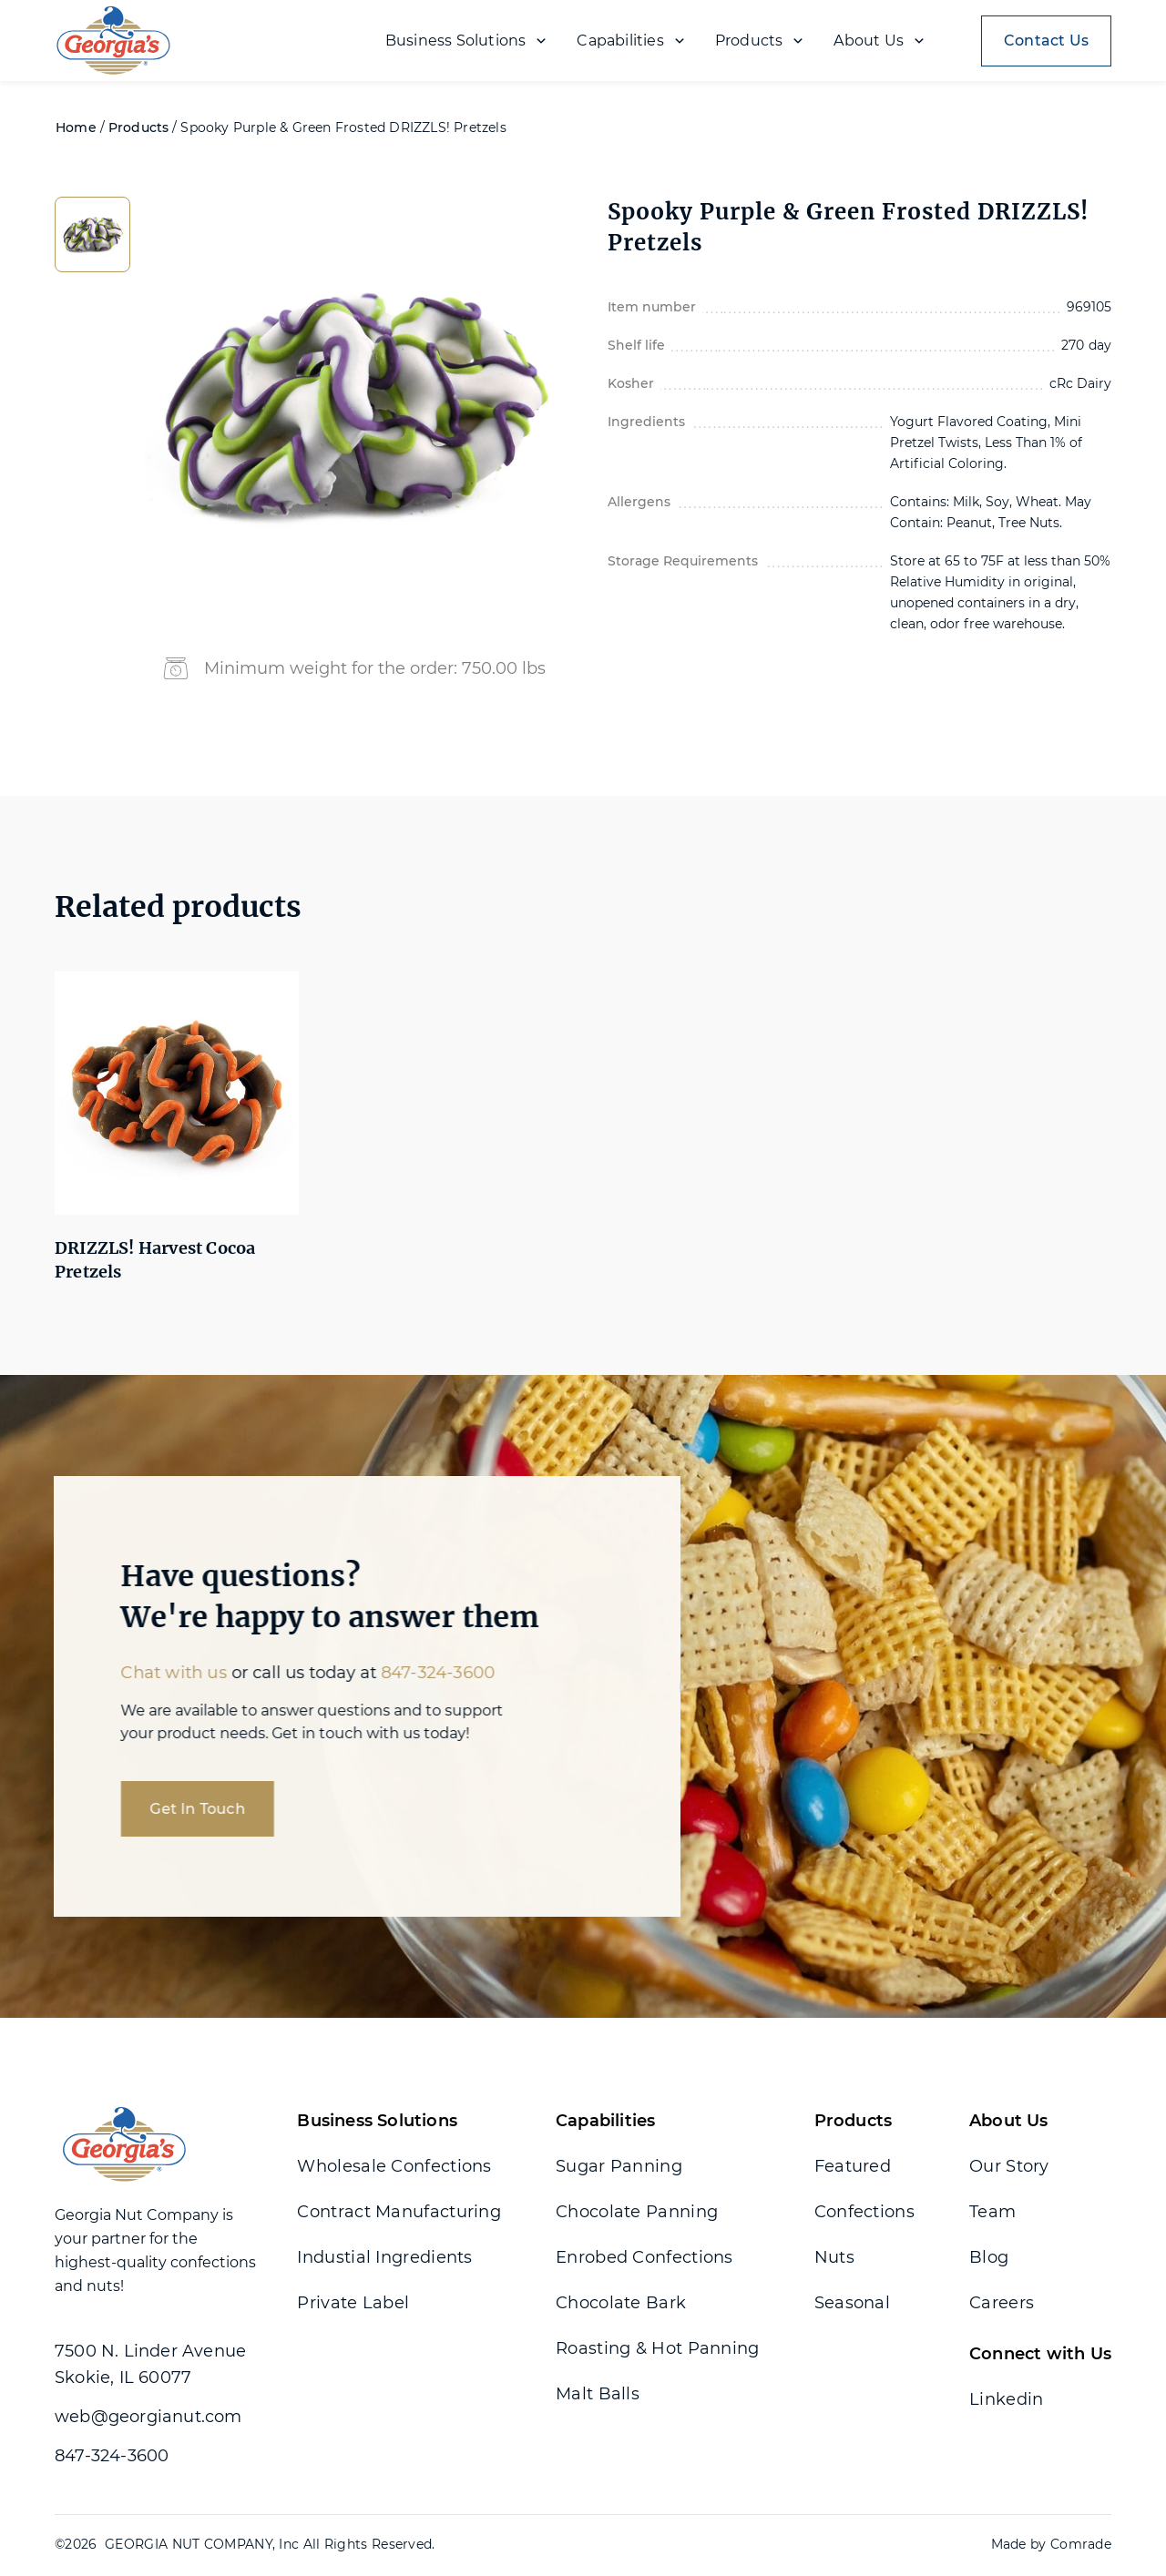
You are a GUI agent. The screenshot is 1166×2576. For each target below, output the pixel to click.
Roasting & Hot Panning (658, 2348)
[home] (124, 40)
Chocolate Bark (621, 2303)
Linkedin (1006, 2399)
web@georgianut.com (148, 2417)
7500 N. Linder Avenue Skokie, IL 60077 (150, 2364)
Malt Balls (597, 2394)
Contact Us (1046, 40)
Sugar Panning (619, 2166)
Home (76, 127)
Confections (864, 2212)
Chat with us (155, 1673)
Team (992, 2212)
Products (138, 127)
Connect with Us (1040, 2354)
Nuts (834, 2257)
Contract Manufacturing (399, 2212)
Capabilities (605, 2121)
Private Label (353, 2303)
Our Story (1009, 2166)
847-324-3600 (419, 1673)
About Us (1008, 2121)
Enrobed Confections (644, 2257)
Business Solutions (377, 2121)
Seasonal (852, 2303)
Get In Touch (178, 1808)
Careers (1001, 2303)
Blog (988, 2257)
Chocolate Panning (637, 2212)
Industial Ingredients (384, 2257)
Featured (852, 2166)
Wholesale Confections (394, 2166)
